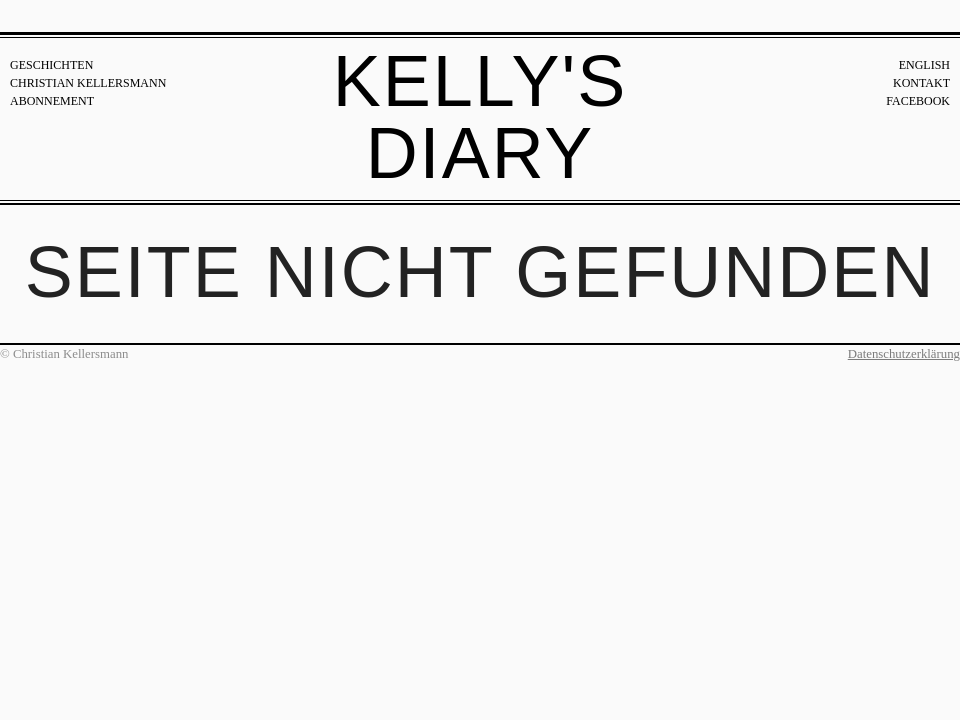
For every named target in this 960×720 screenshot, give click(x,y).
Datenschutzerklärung (904, 354)
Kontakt (921, 83)
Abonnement (52, 101)
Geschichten (51, 65)
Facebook (918, 101)
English (924, 65)
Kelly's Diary (480, 117)
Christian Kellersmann (88, 83)
